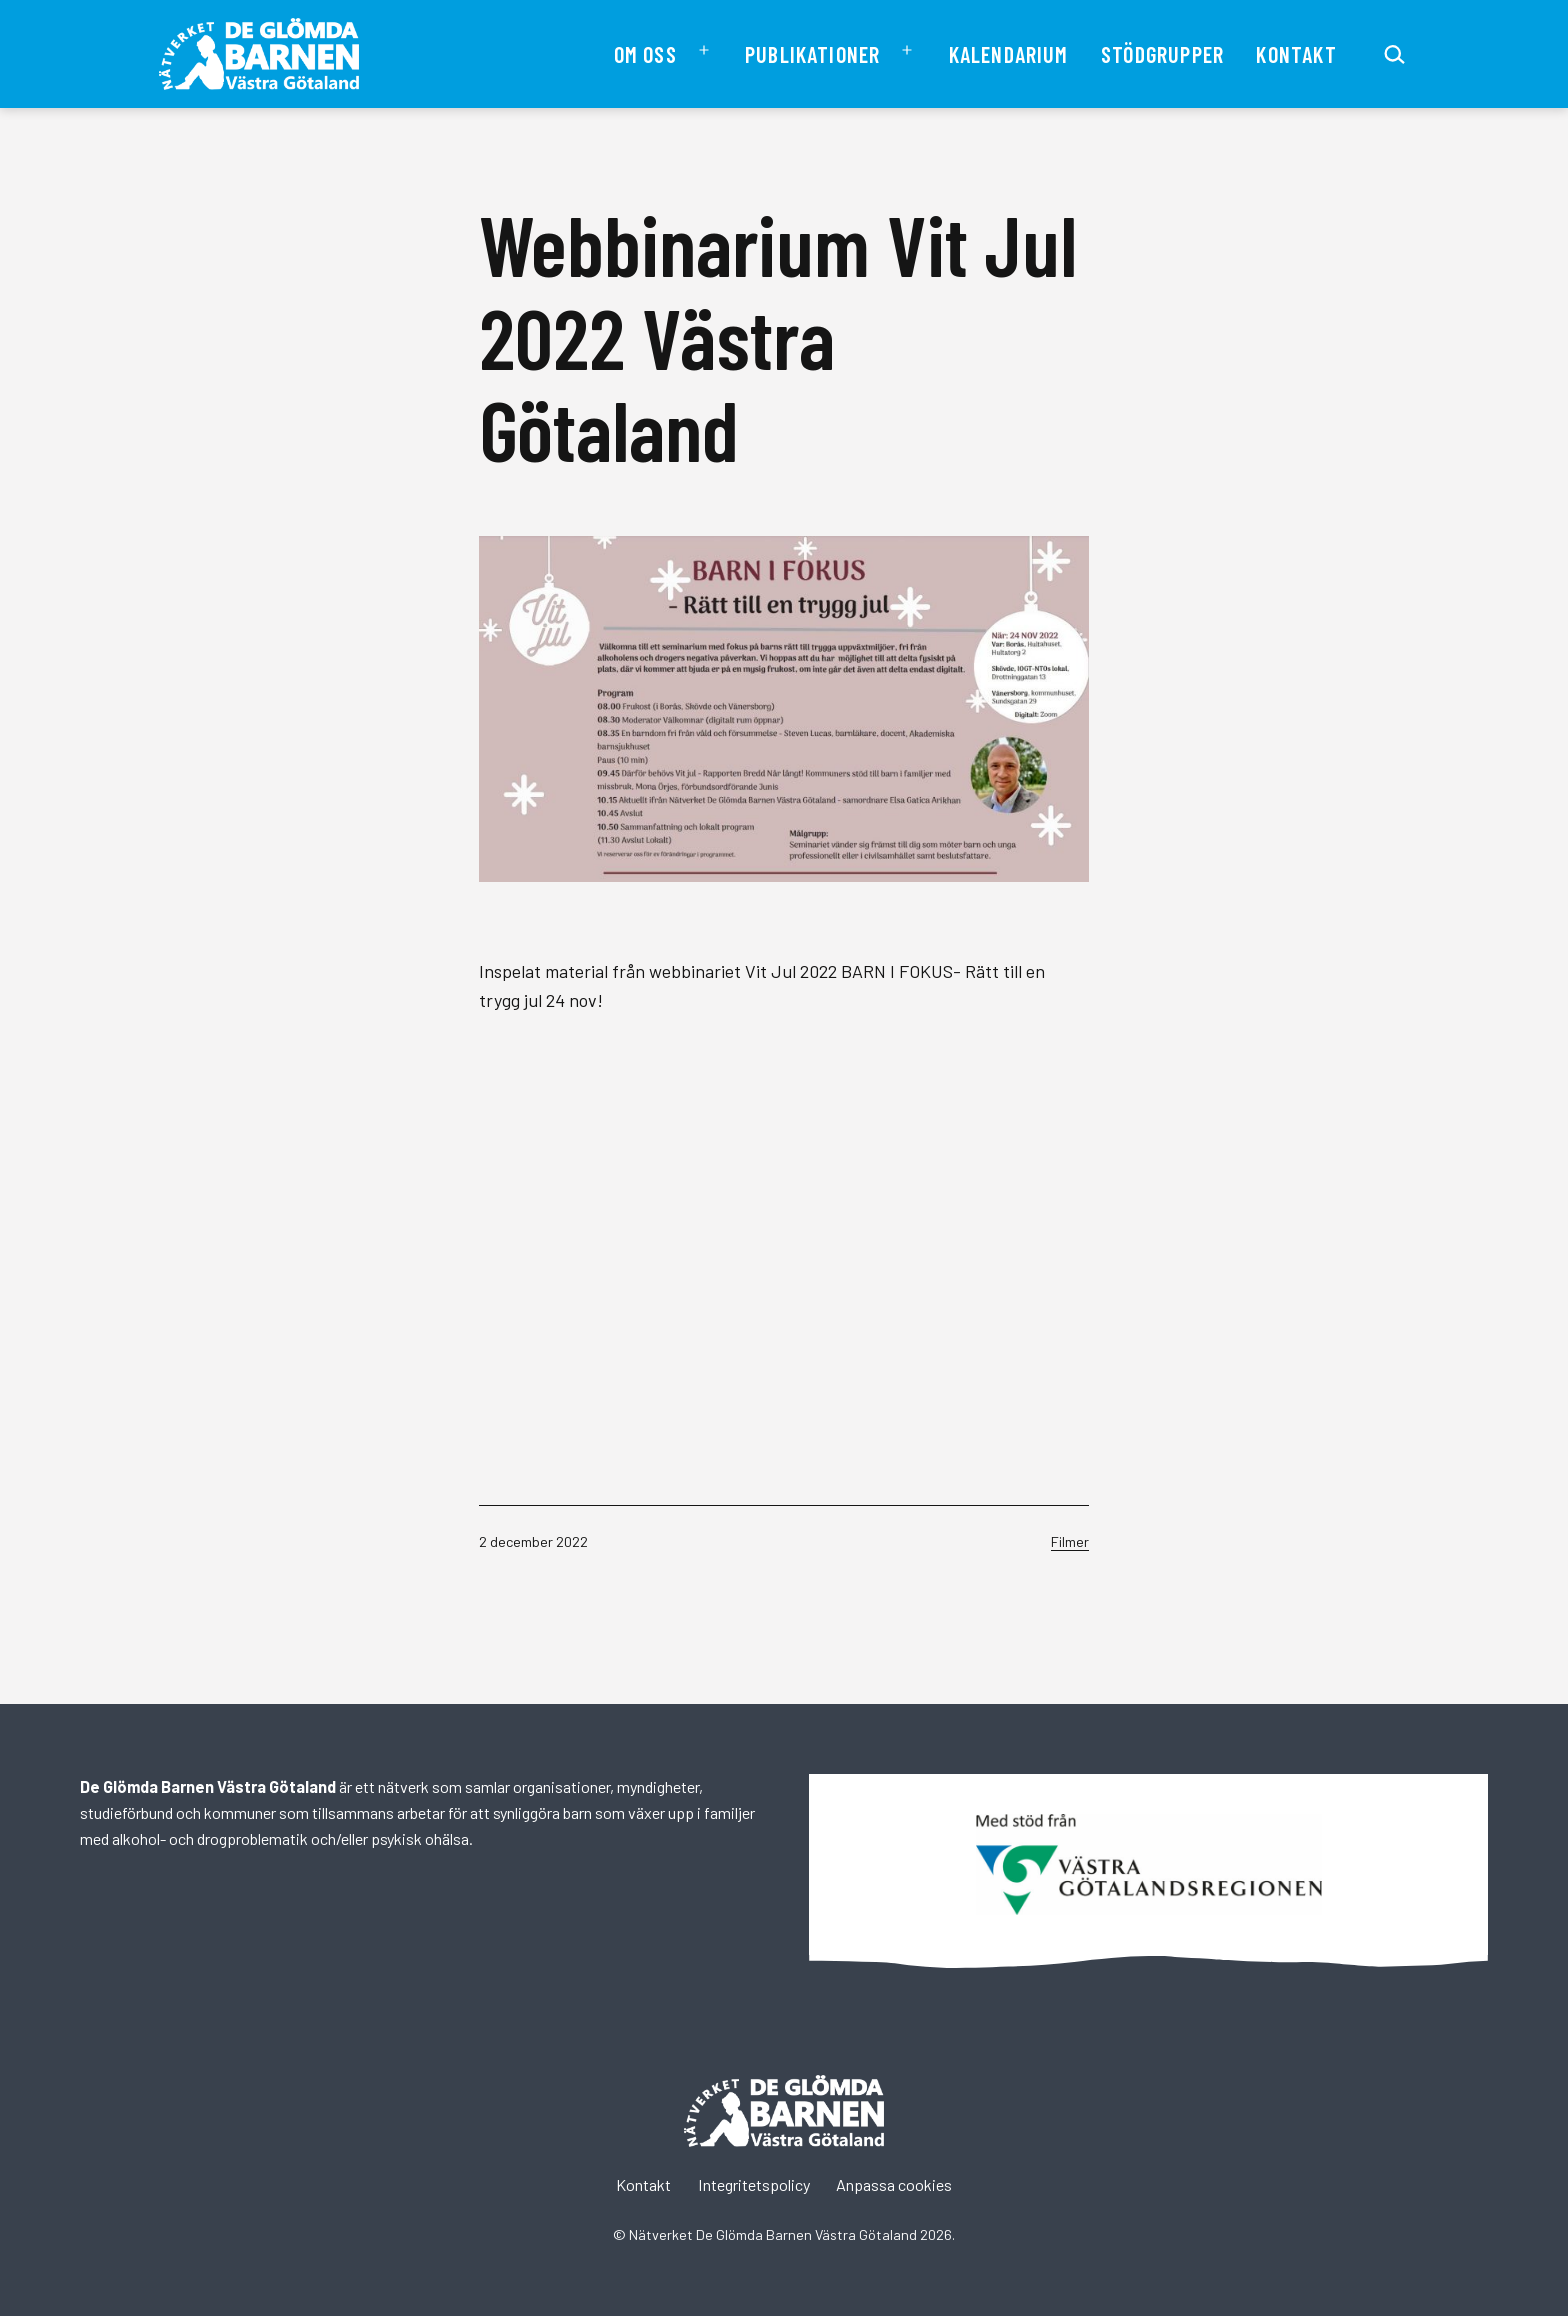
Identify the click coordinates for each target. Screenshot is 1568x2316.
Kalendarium (1009, 54)
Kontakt (1296, 54)
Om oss (645, 54)
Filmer (1070, 1541)
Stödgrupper (1162, 54)
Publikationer (812, 54)
